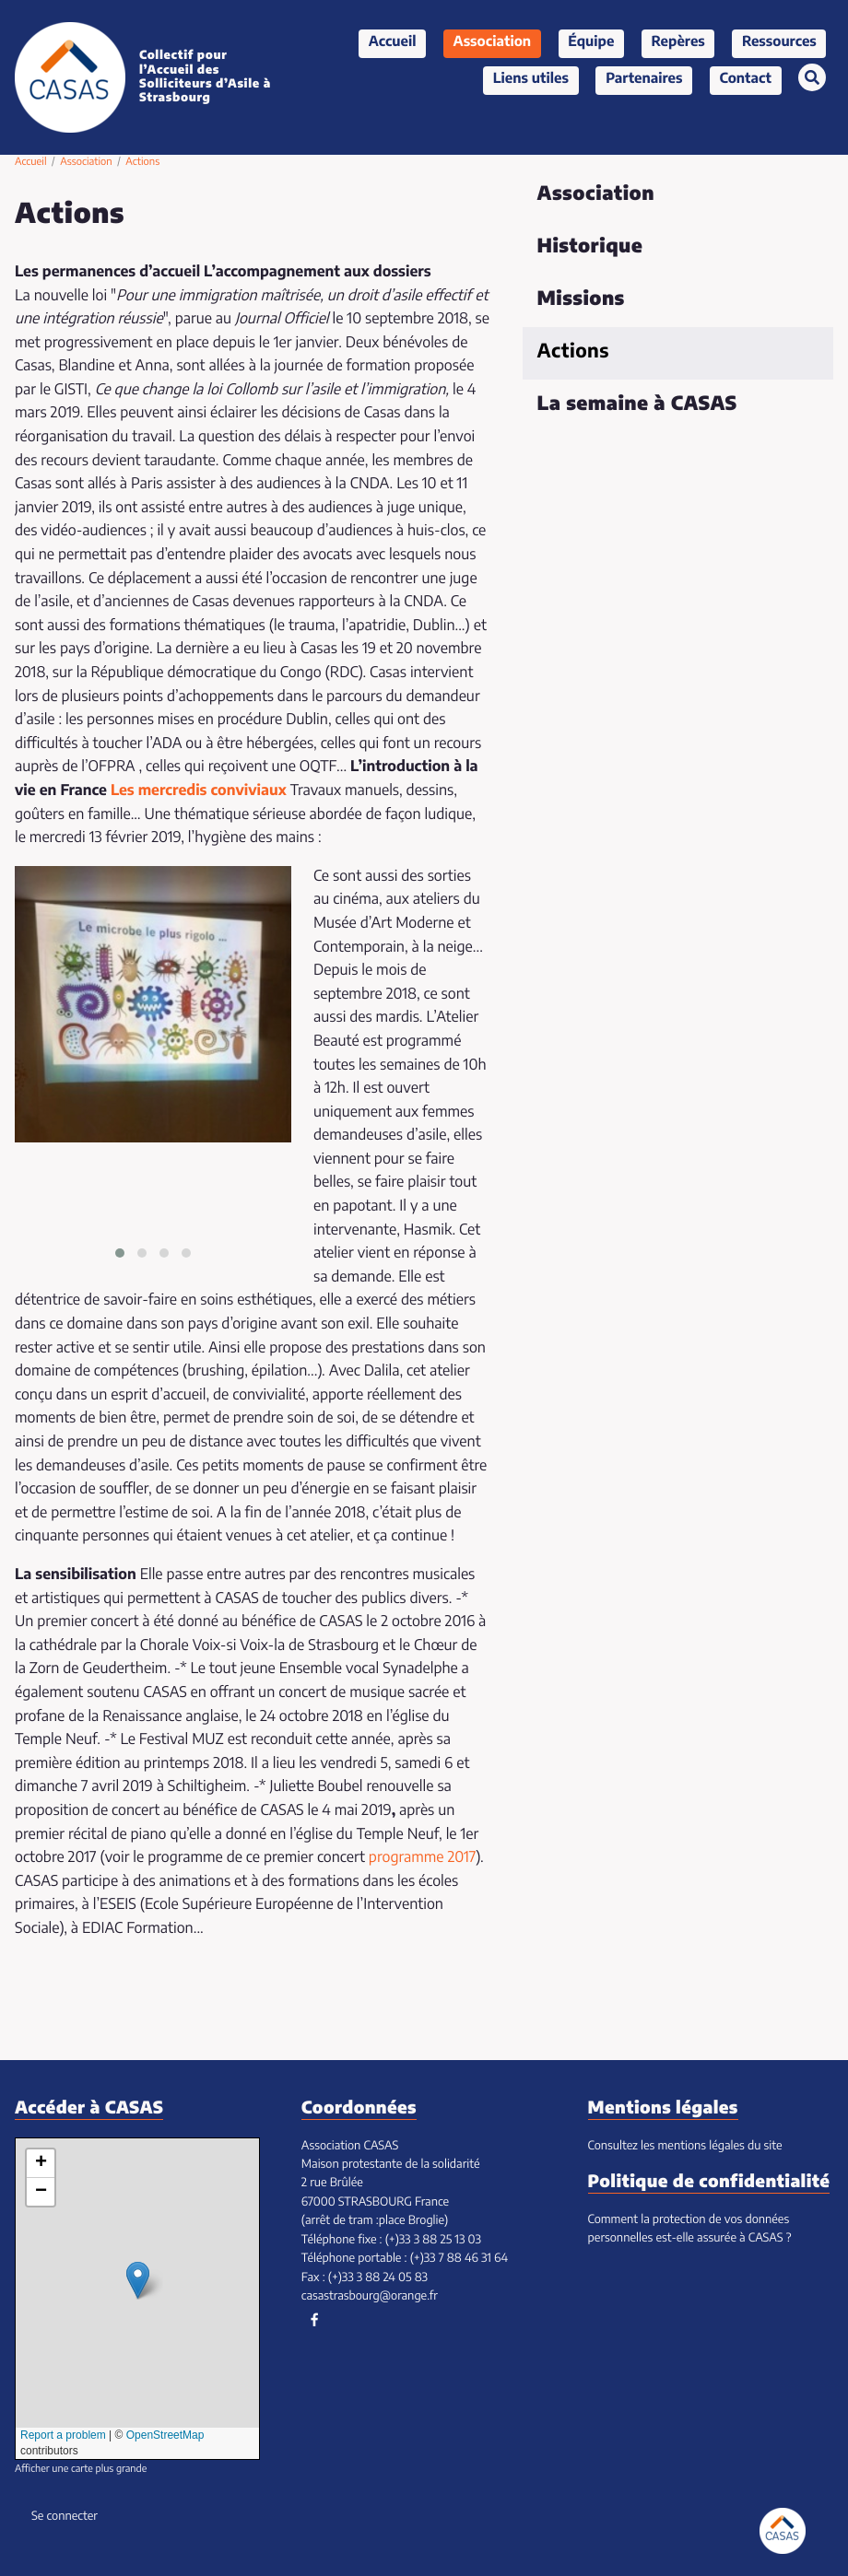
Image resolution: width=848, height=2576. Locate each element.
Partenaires (644, 80)
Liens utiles (531, 80)
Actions (573, 352)
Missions (581, 300)
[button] (120, 1253)
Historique (590, 247)
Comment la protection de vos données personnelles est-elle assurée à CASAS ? (690, 2229)
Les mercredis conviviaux (199, 791)
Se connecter (64, 2517)
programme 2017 (423, 1858)
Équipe (591, 43)
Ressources (779, 43)
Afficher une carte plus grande (81, 2470)
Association (492, 43)
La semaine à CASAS (637, 405)
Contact (745, 80)
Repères (678, 43)
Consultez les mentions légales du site (685, 2146)
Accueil (393, 43)
